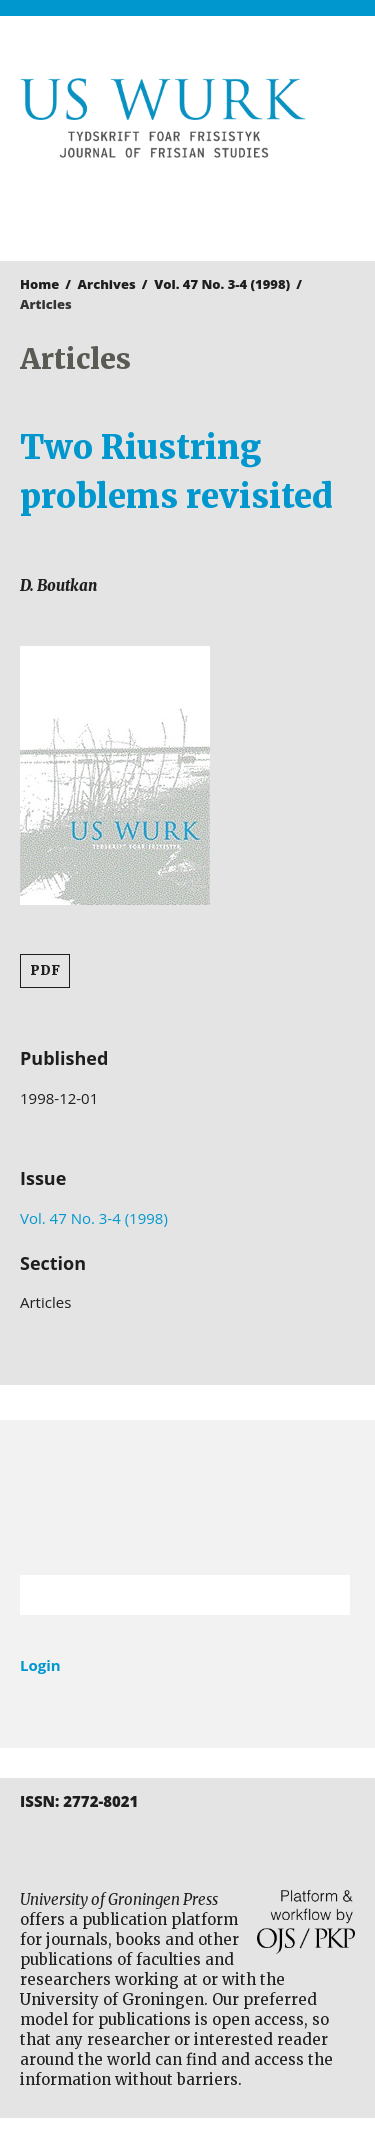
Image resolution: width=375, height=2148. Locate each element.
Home (39, 284)
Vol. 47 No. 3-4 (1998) (222, 284)
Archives (107, 284)
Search (325, 1595)
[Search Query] (160, 1595)
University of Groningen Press (177, 206)
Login (40, 1665)
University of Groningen (187, 1497)
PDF (45, 970)
